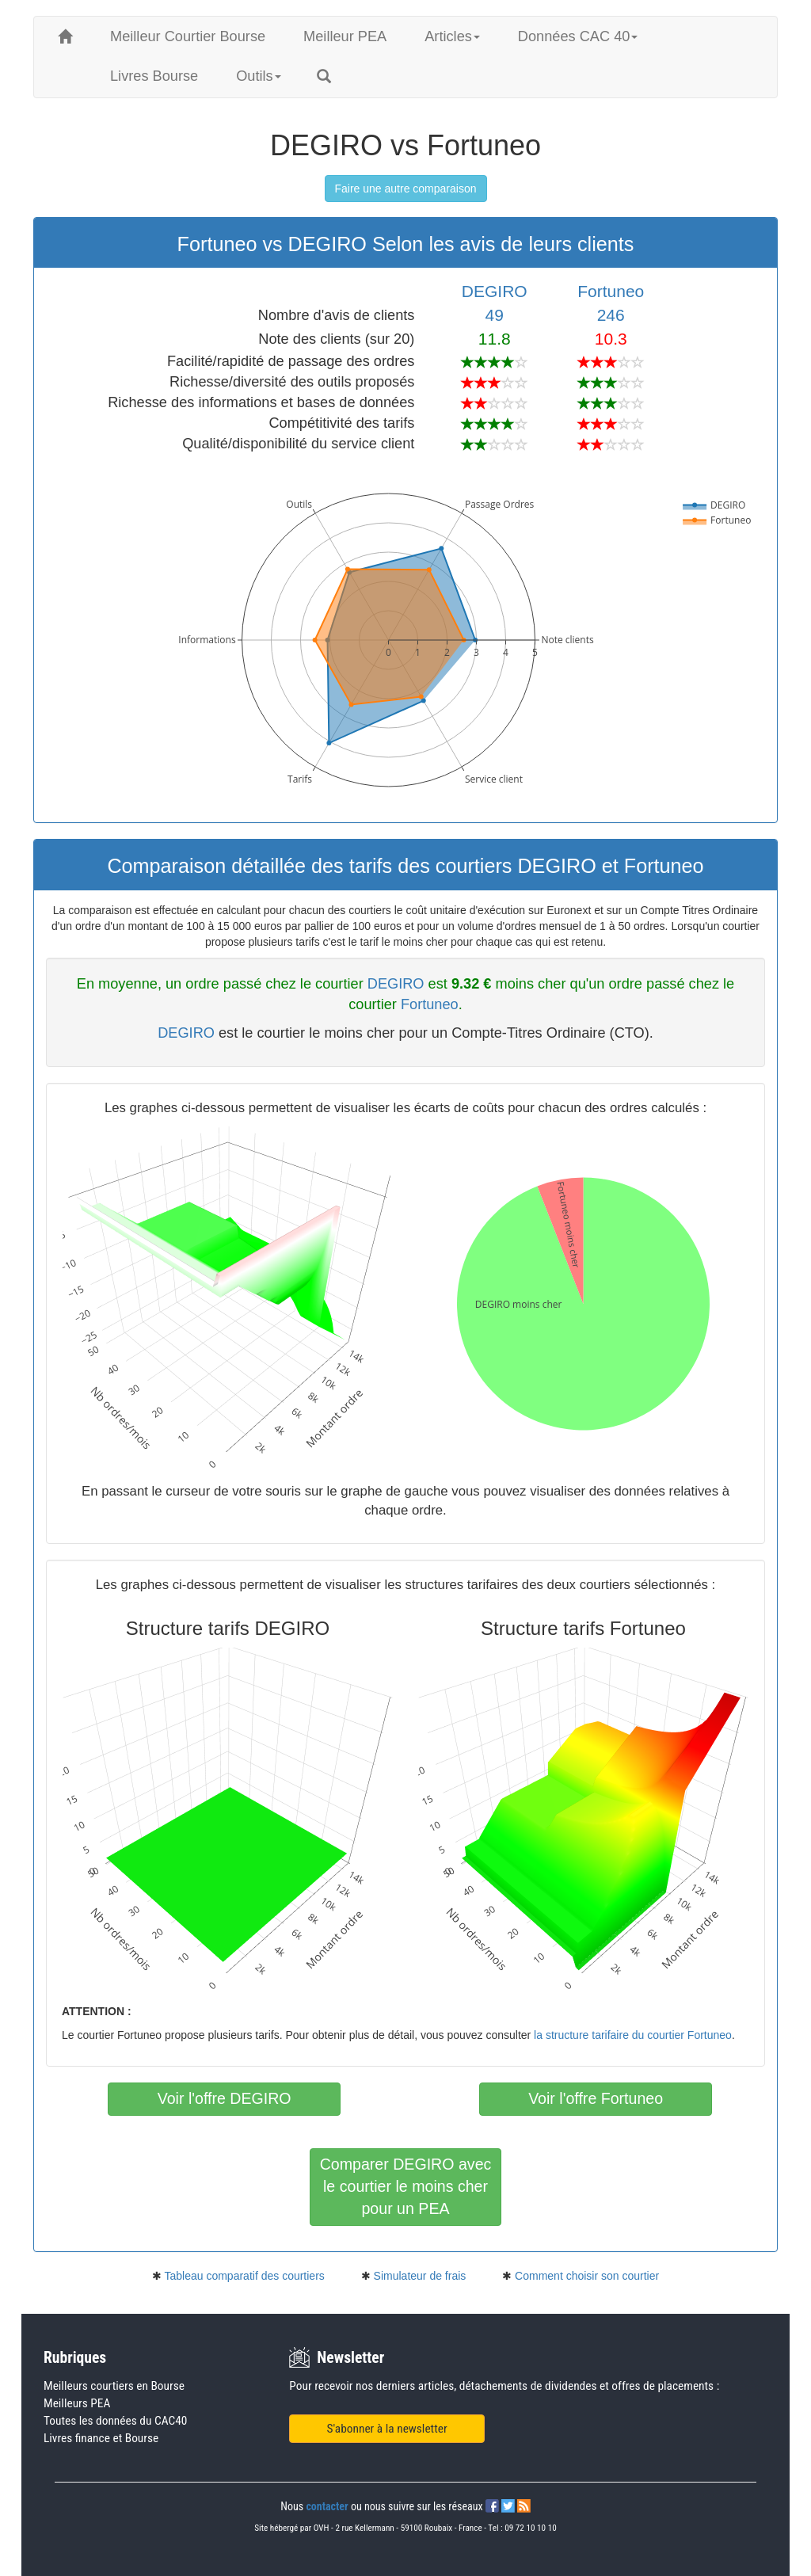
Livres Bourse (154, 76)
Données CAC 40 (578, 36)
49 (494, 315)
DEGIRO (494, 291)
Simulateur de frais (420, 2275)
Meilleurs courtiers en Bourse (114, 2386)
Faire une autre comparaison (406, 188)
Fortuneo (610, 291)
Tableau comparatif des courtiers (244, 2275)
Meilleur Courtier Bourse (187, 36)
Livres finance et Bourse (101, 2438)
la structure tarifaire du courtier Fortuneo (633, 2035)
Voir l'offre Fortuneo (595, 2098)
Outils (258, 76)
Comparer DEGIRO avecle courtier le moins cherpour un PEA (406, 2186)
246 (611, 315)
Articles (452, 36)
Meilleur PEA (344, 36)
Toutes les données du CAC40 (115, 2421)
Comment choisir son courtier (587, 2275)
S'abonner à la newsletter (387, 2429)
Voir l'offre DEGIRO (224, 2098)
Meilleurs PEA (77, 2403)
